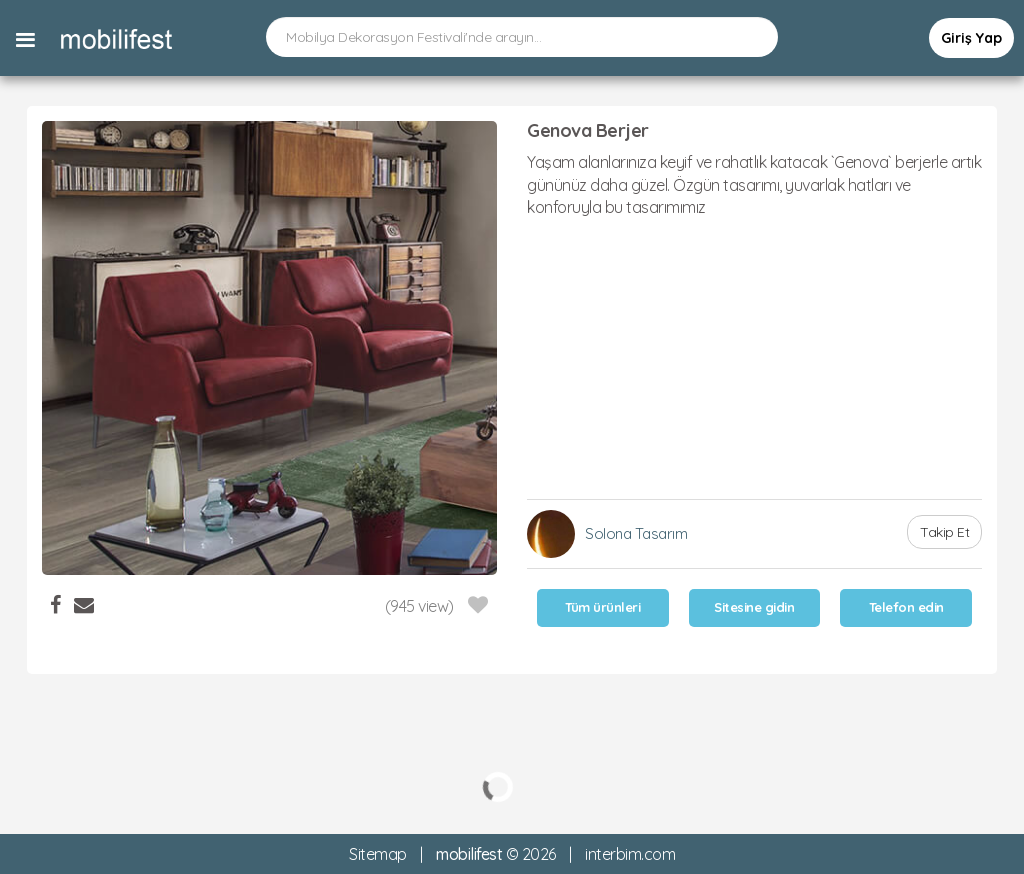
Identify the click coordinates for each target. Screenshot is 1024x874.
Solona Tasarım (636, 533)
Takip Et (944, 532)
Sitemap (378, 854)
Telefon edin (906, 607)
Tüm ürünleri (602, 607)
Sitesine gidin (754, 607)
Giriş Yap (971, 38)
